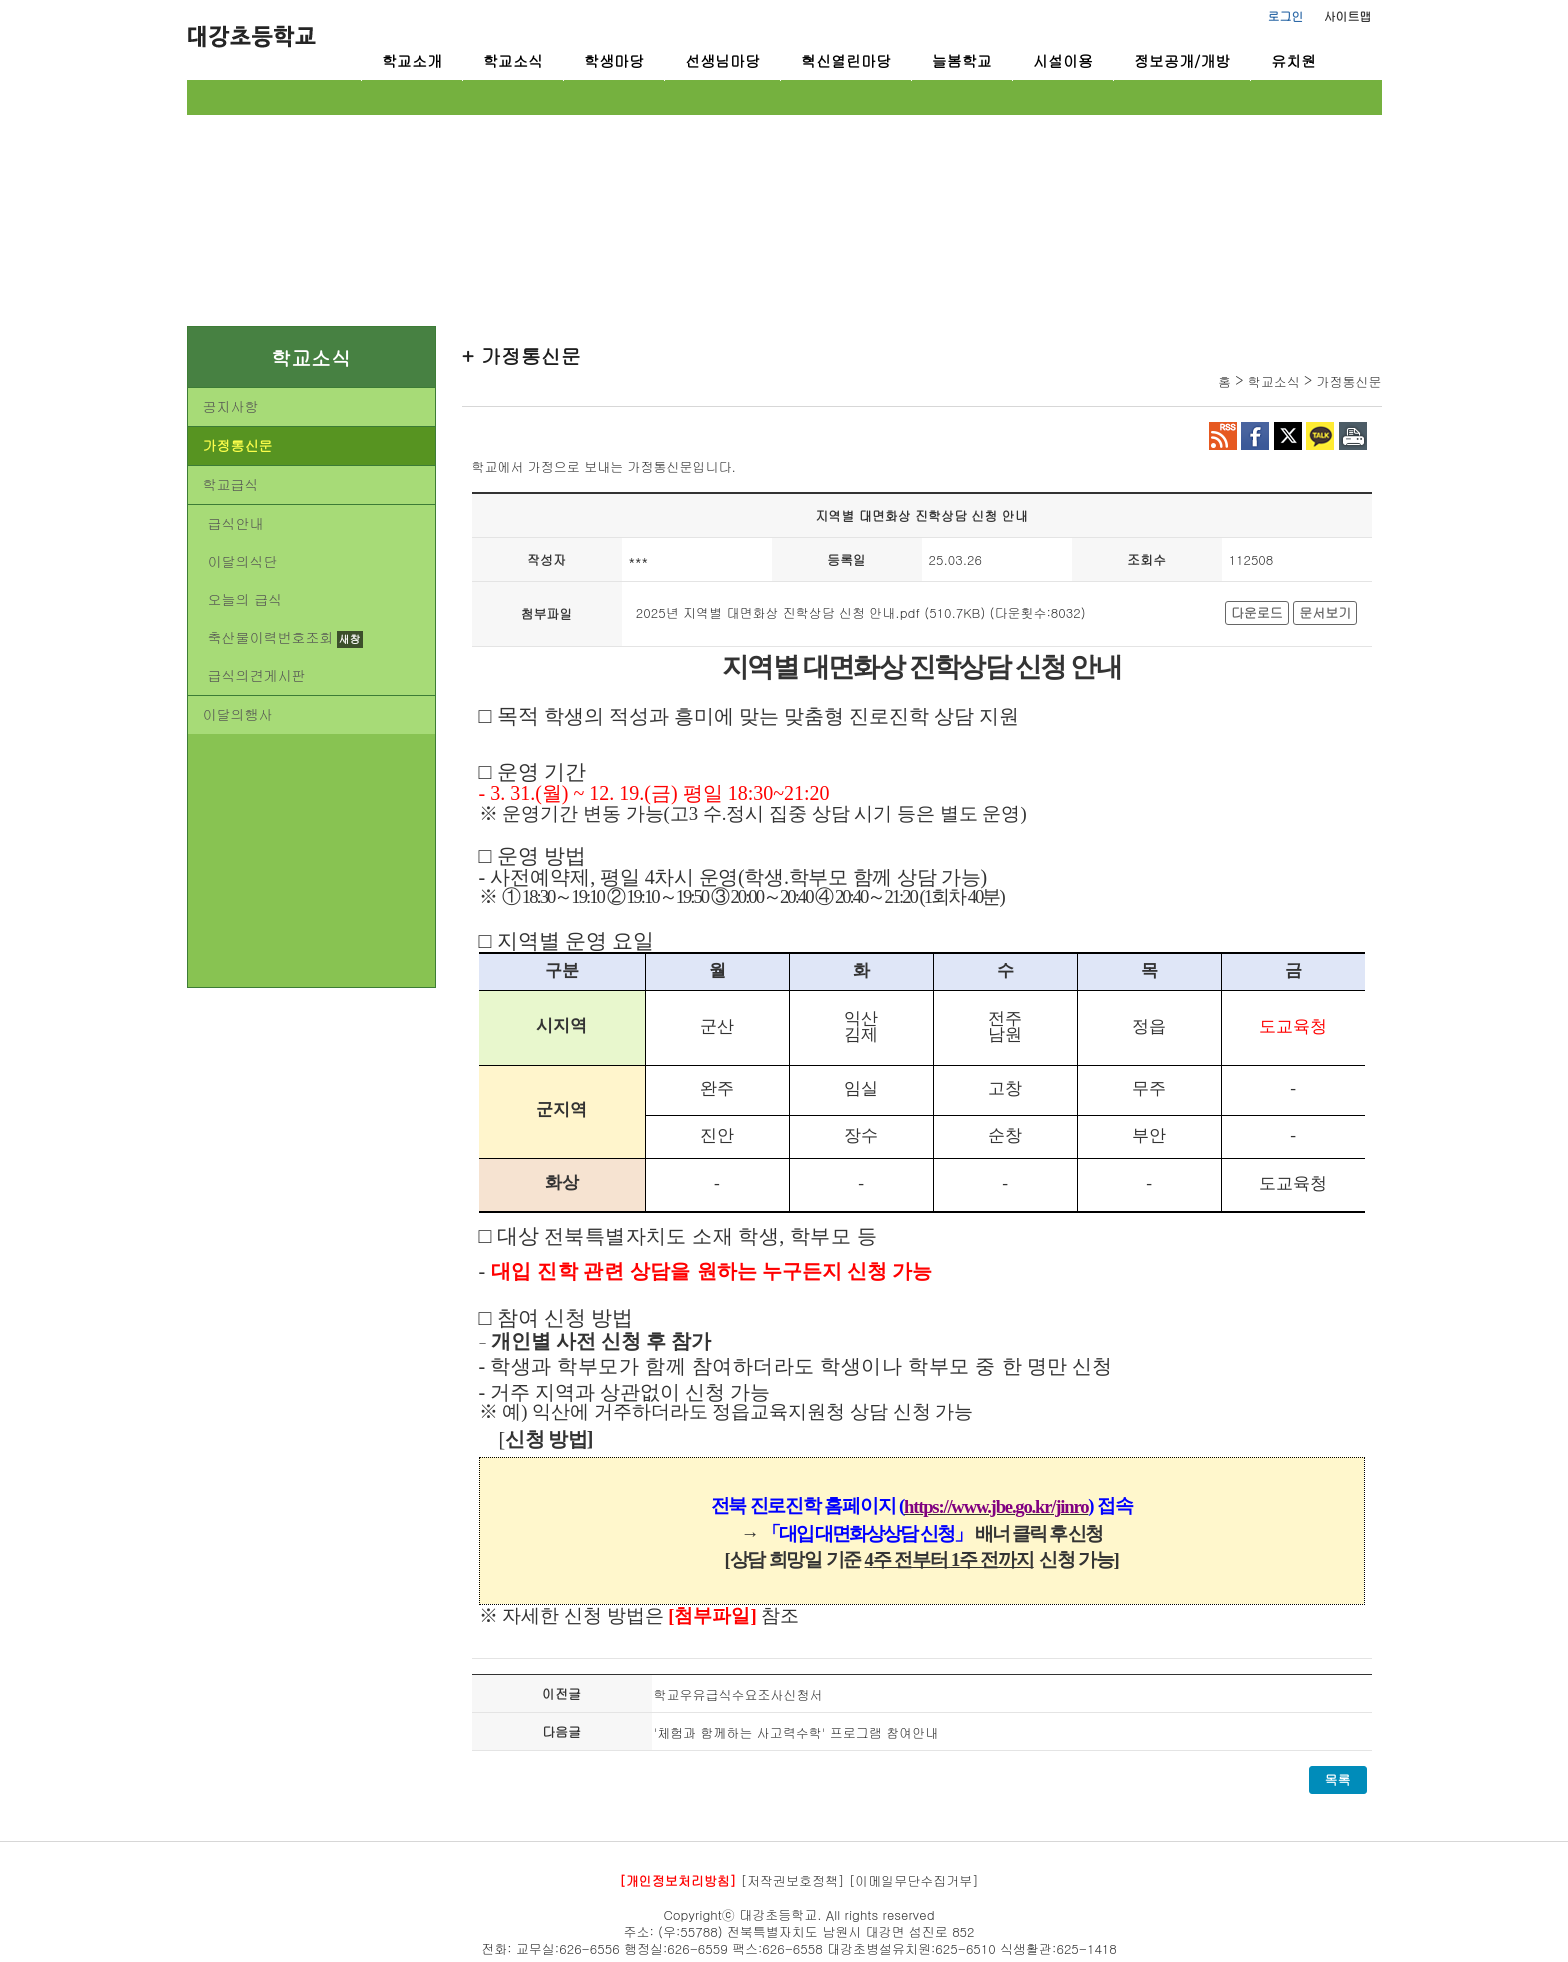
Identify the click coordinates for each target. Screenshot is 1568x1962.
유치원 (1293, 60)
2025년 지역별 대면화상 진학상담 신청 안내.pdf (778, 612)
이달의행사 (238, 714)
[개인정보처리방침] (677, 1880)
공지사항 (231, 406)
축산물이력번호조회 (271, 637)
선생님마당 (722, 60)
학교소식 (513, 60)
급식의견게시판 (257, 675)
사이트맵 (1348, 15)
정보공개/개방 (1182, 60)
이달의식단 (243, 561)
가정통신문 (238, 445)
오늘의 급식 (245, 599)
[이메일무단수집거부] (914, 1880)
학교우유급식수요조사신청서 (738, 1694)
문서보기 (1325, 612)
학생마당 (614, 60)
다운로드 (1257, 612)
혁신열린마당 (846, 60)
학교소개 (412, 60)
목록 (1338, 1779)
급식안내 (236, 523)
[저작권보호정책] (793, 1880)
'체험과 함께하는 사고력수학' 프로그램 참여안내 (796, 1732)
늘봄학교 (962, 60)
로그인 (1286, 15)
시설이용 (1063, 60)
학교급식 (231, 484)
